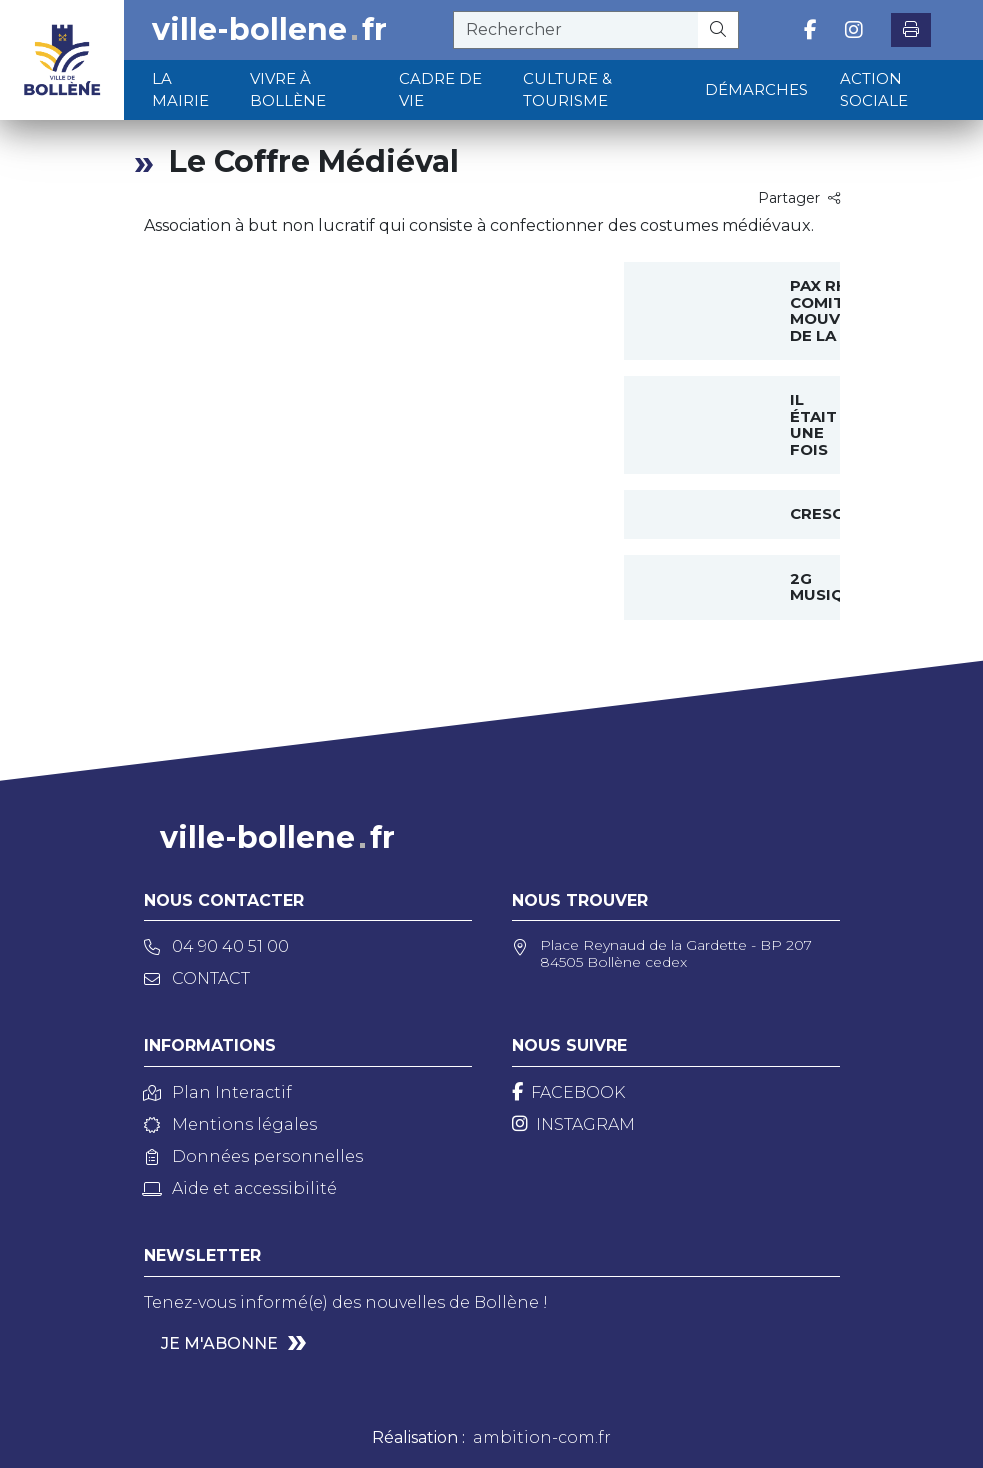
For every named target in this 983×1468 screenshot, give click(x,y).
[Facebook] (568, 1092)
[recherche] (576, 30)
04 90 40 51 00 (216, 946)
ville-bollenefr (269, 30)
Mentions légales (230, 1124)
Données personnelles (253, 1156)
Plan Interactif (218, 1092)
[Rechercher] (718, 30)
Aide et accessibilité (240, 1188)
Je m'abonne (219, 1343)
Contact (197, 978)
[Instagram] (573, 1124)
